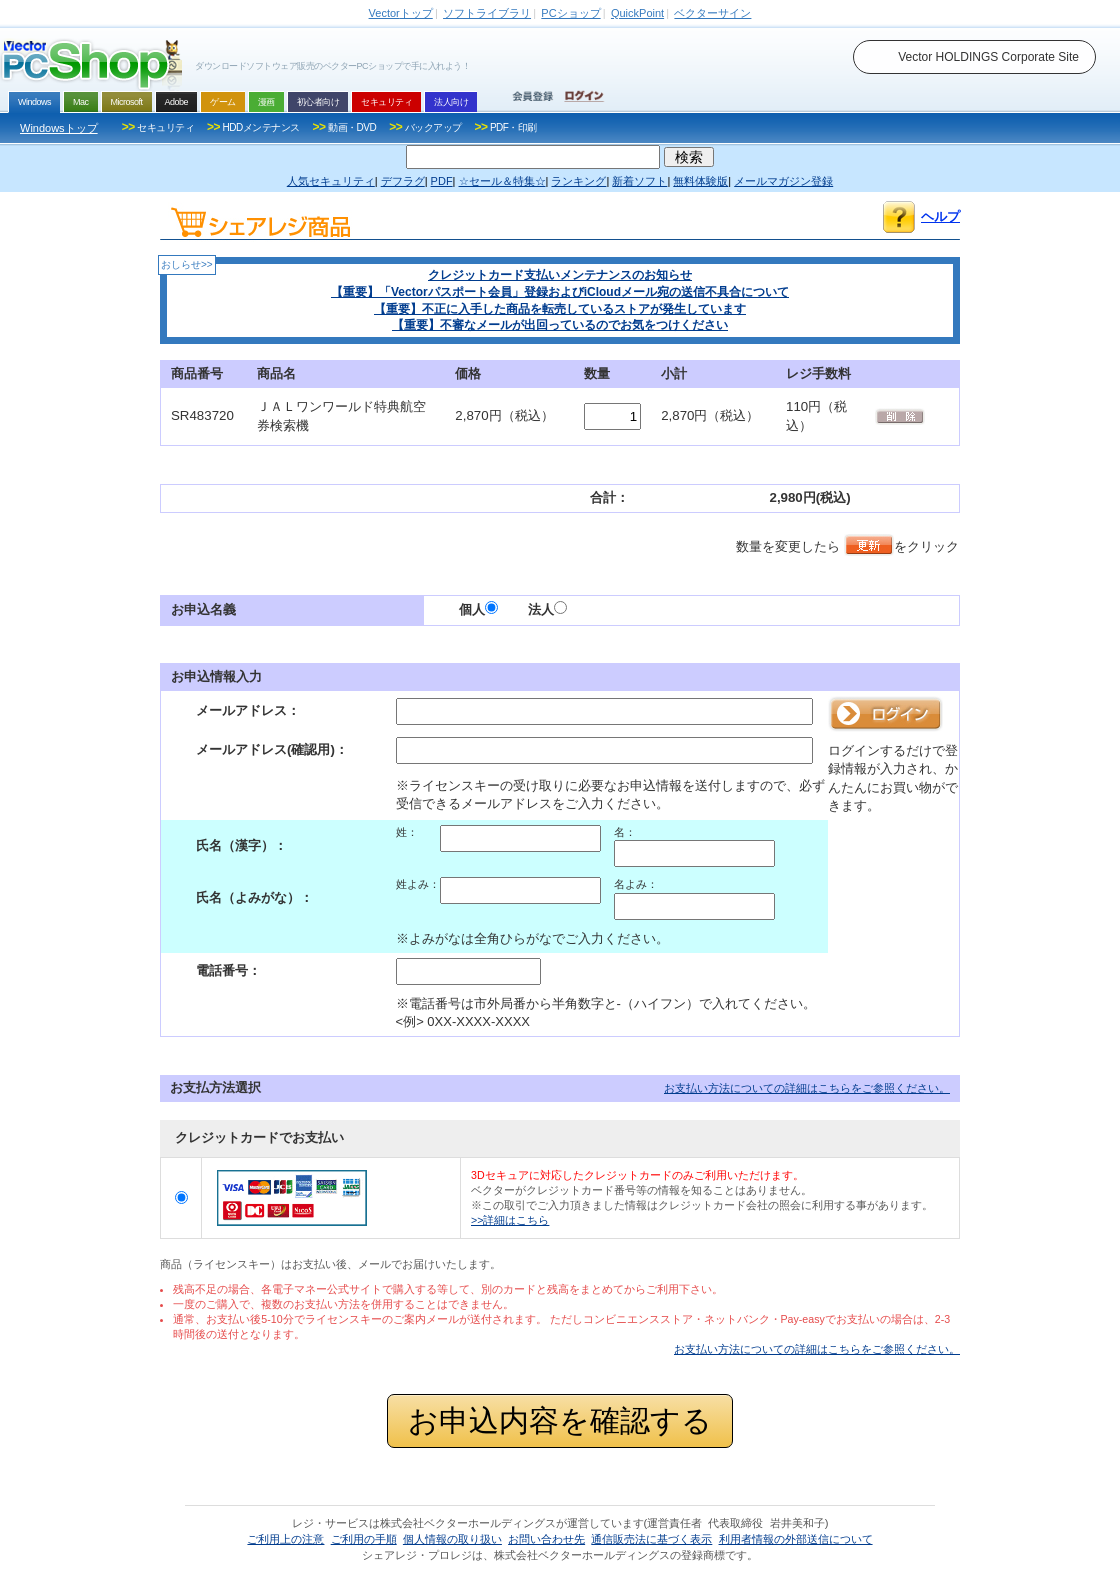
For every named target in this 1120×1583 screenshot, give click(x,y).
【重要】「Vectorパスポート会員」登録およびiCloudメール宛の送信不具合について (560, 292)
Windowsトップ (59, 128)
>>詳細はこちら (510, 1220)
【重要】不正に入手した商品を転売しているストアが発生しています (560, 309)
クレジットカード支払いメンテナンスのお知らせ (560, 275)
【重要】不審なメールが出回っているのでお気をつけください (560, 325)
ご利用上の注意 (285, 1539)
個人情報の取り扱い (452, 1539)
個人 (478, 609)
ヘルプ (940, 216)
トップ (401, 13)
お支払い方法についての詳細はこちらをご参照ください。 (807, 1088)
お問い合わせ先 (546, 1539)
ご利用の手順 (364, 1539)
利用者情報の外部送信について (796, 1539)
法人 (547, 609)
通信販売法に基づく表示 (651, 1539)
